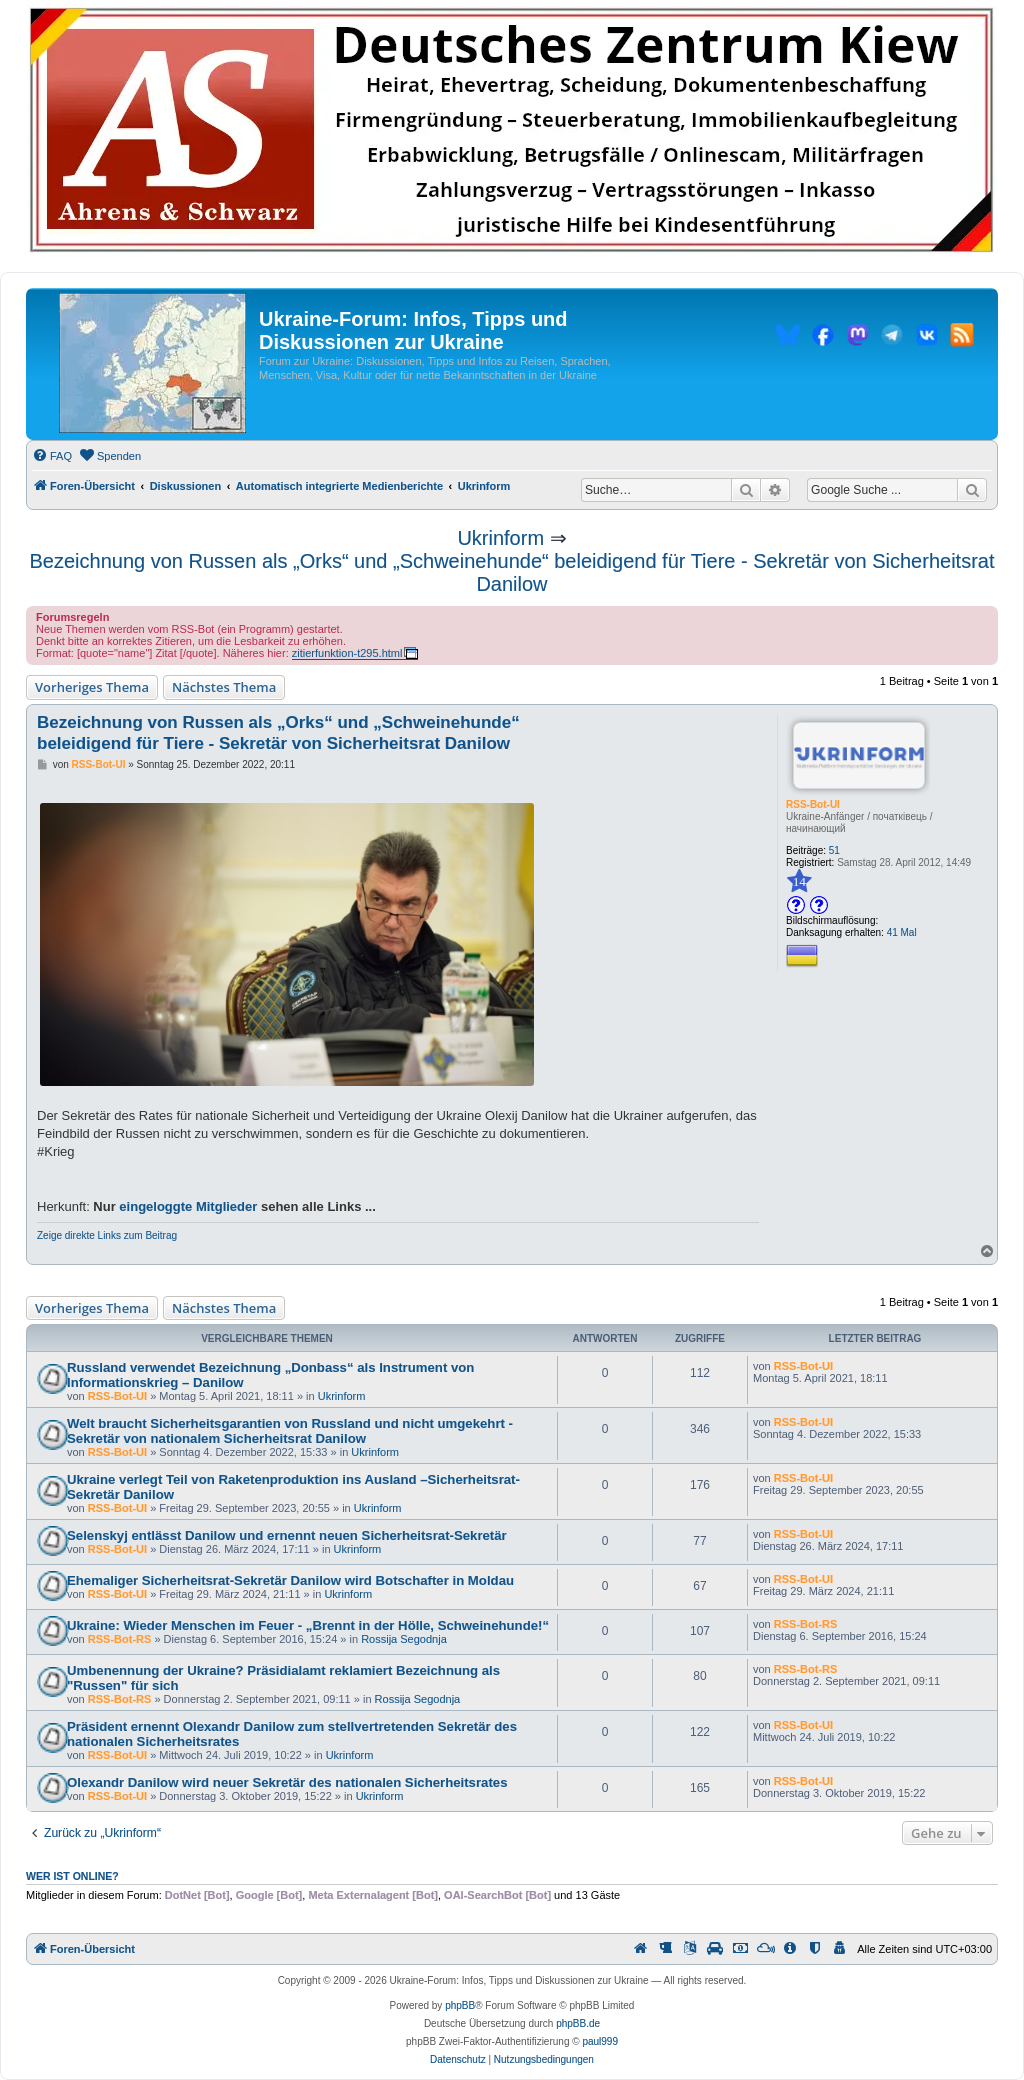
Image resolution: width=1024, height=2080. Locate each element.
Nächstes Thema (224, 687)
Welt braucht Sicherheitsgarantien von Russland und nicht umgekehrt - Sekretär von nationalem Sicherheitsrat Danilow (290, 1431)
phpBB (460, 2005)
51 (834, 850)
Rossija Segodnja (404, 1639)
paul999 (600, 2041)
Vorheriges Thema (92, 687)
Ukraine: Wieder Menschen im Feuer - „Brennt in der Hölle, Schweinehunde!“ (308, 1625)
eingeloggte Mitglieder (188, 1206)
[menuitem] (52, 456)
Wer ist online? (72, 1876)
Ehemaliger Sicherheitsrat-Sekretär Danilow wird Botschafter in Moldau (290, 1580)
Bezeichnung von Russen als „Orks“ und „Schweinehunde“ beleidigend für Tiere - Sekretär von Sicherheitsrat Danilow (512, 572)
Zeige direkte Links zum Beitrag (107, 1235)
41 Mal (902, 932)
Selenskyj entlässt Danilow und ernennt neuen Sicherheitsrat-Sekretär (287, 1535)
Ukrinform (500, 538)
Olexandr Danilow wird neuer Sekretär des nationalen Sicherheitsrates (287, 1782)
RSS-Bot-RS (120, 1639)
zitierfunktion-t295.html (347, 653)
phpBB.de (578, 2023)
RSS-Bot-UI (813, 804)
